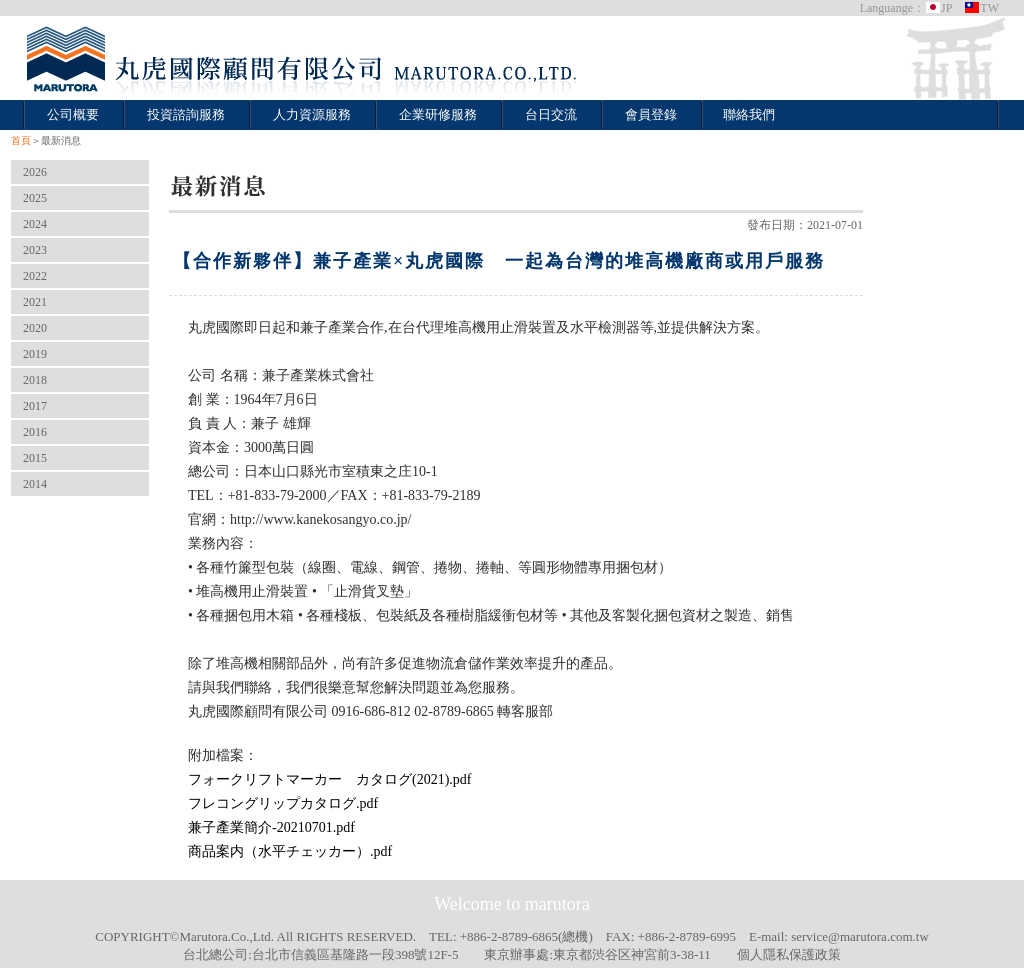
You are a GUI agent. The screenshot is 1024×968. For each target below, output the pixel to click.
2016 (35, 432)
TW (981, 8)
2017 (35, 406)
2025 (35, 198)
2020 (35, 328)
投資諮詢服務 (186, 114)
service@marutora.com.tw (860, 936)
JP (938, 8)
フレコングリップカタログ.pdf (283, 803)
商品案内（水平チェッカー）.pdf (290, 851)
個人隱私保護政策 (789, 954)
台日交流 (551, 114)
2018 (35, 380)
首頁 (21, 140)
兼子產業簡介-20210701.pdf (271, 827)
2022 (35, 276)
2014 (35, 484)
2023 (35, 250)
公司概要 (73, 114)
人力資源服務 (312, 114)
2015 (35, 458)
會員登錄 (651, 114)
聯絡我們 (749, 114)
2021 (35, 302)
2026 (35, 172)
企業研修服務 (438, 114)
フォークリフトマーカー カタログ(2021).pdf (330, 779)
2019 (35, 354)
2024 (35, 224)
